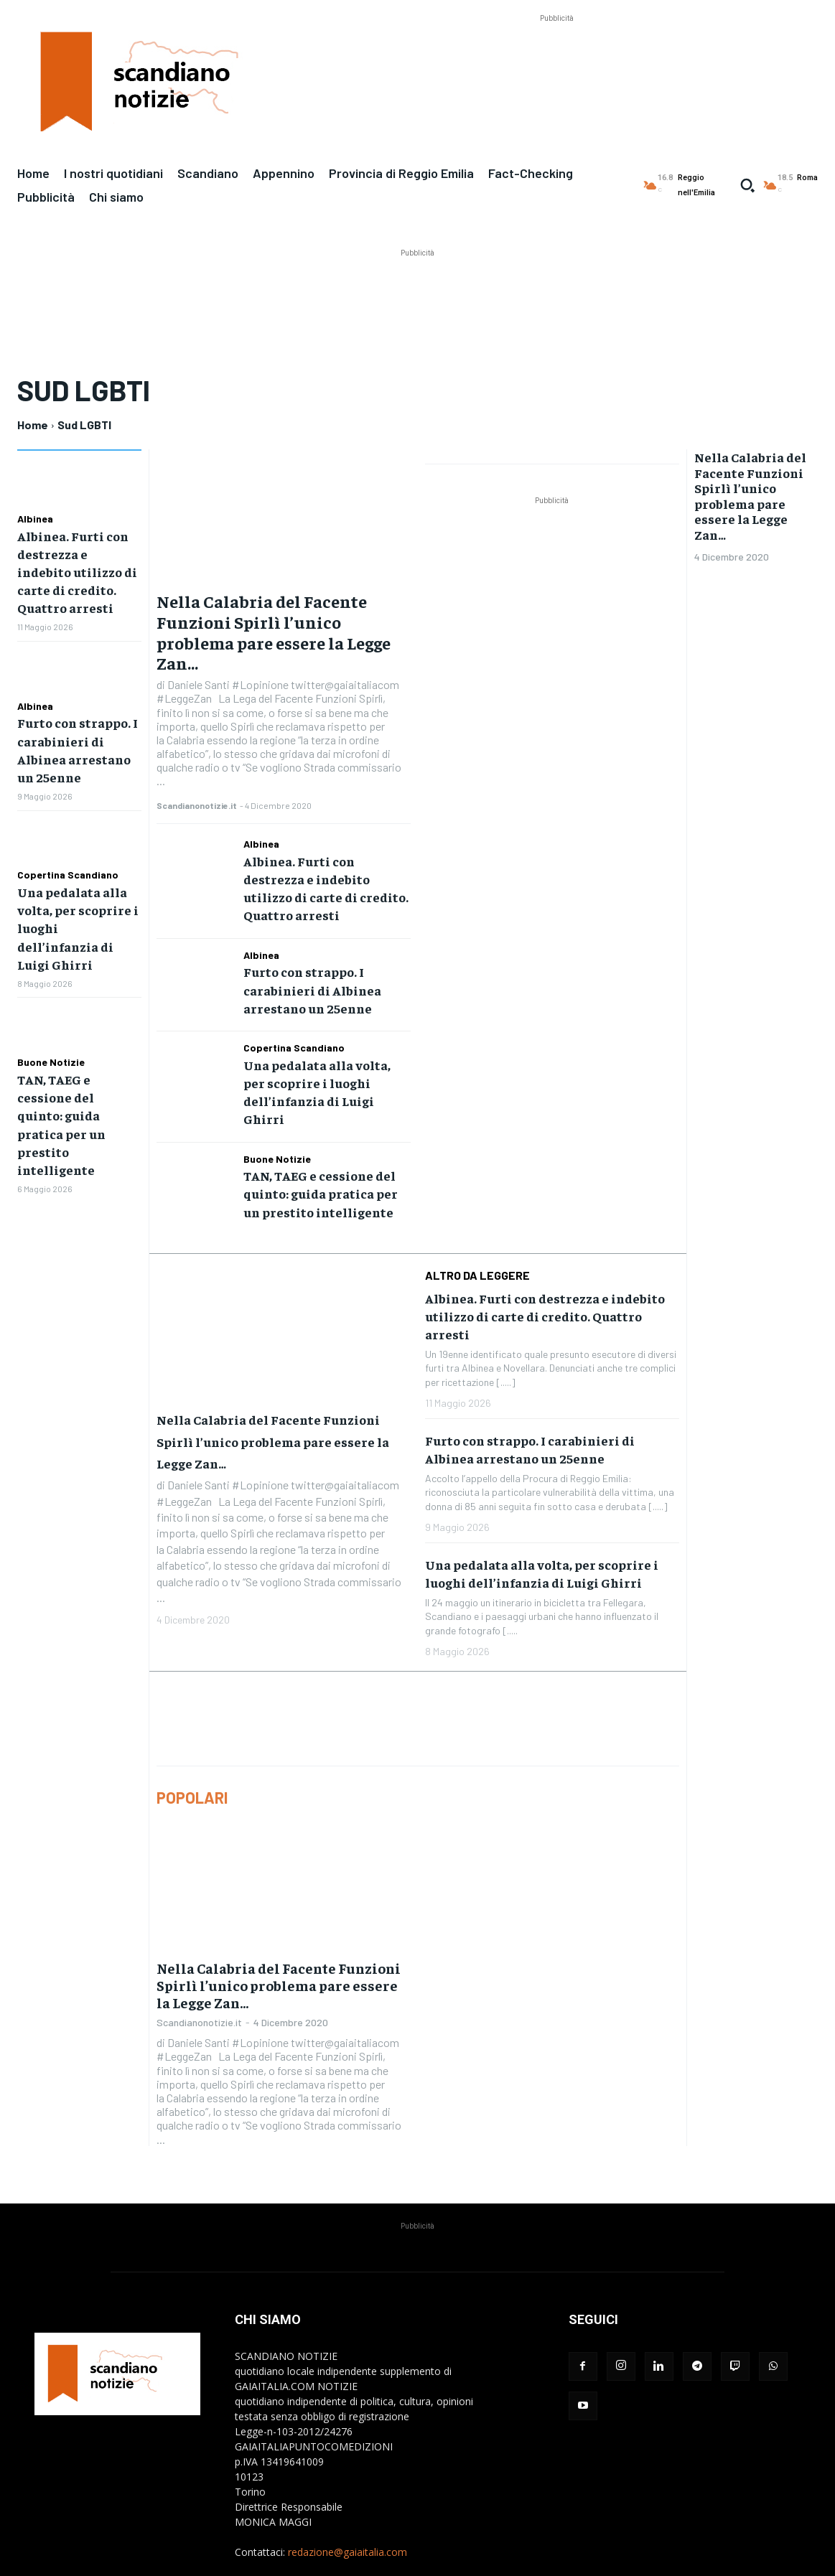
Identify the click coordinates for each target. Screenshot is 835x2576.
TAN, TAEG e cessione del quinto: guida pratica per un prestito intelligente (319, 1136)
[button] (747, 185)
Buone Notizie (51, 1002)
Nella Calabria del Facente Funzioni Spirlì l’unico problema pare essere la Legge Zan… (274, 631)
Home (32, 424)
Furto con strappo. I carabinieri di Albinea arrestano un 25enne (75, 727)
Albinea (35, 519)
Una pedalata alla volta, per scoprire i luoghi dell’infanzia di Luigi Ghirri (76, 881)
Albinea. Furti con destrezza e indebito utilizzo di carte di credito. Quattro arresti (74, 567)
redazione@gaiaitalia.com (347, 2491)
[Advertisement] (556, 58)
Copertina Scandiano (67, 841)
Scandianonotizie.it (197, 805)
